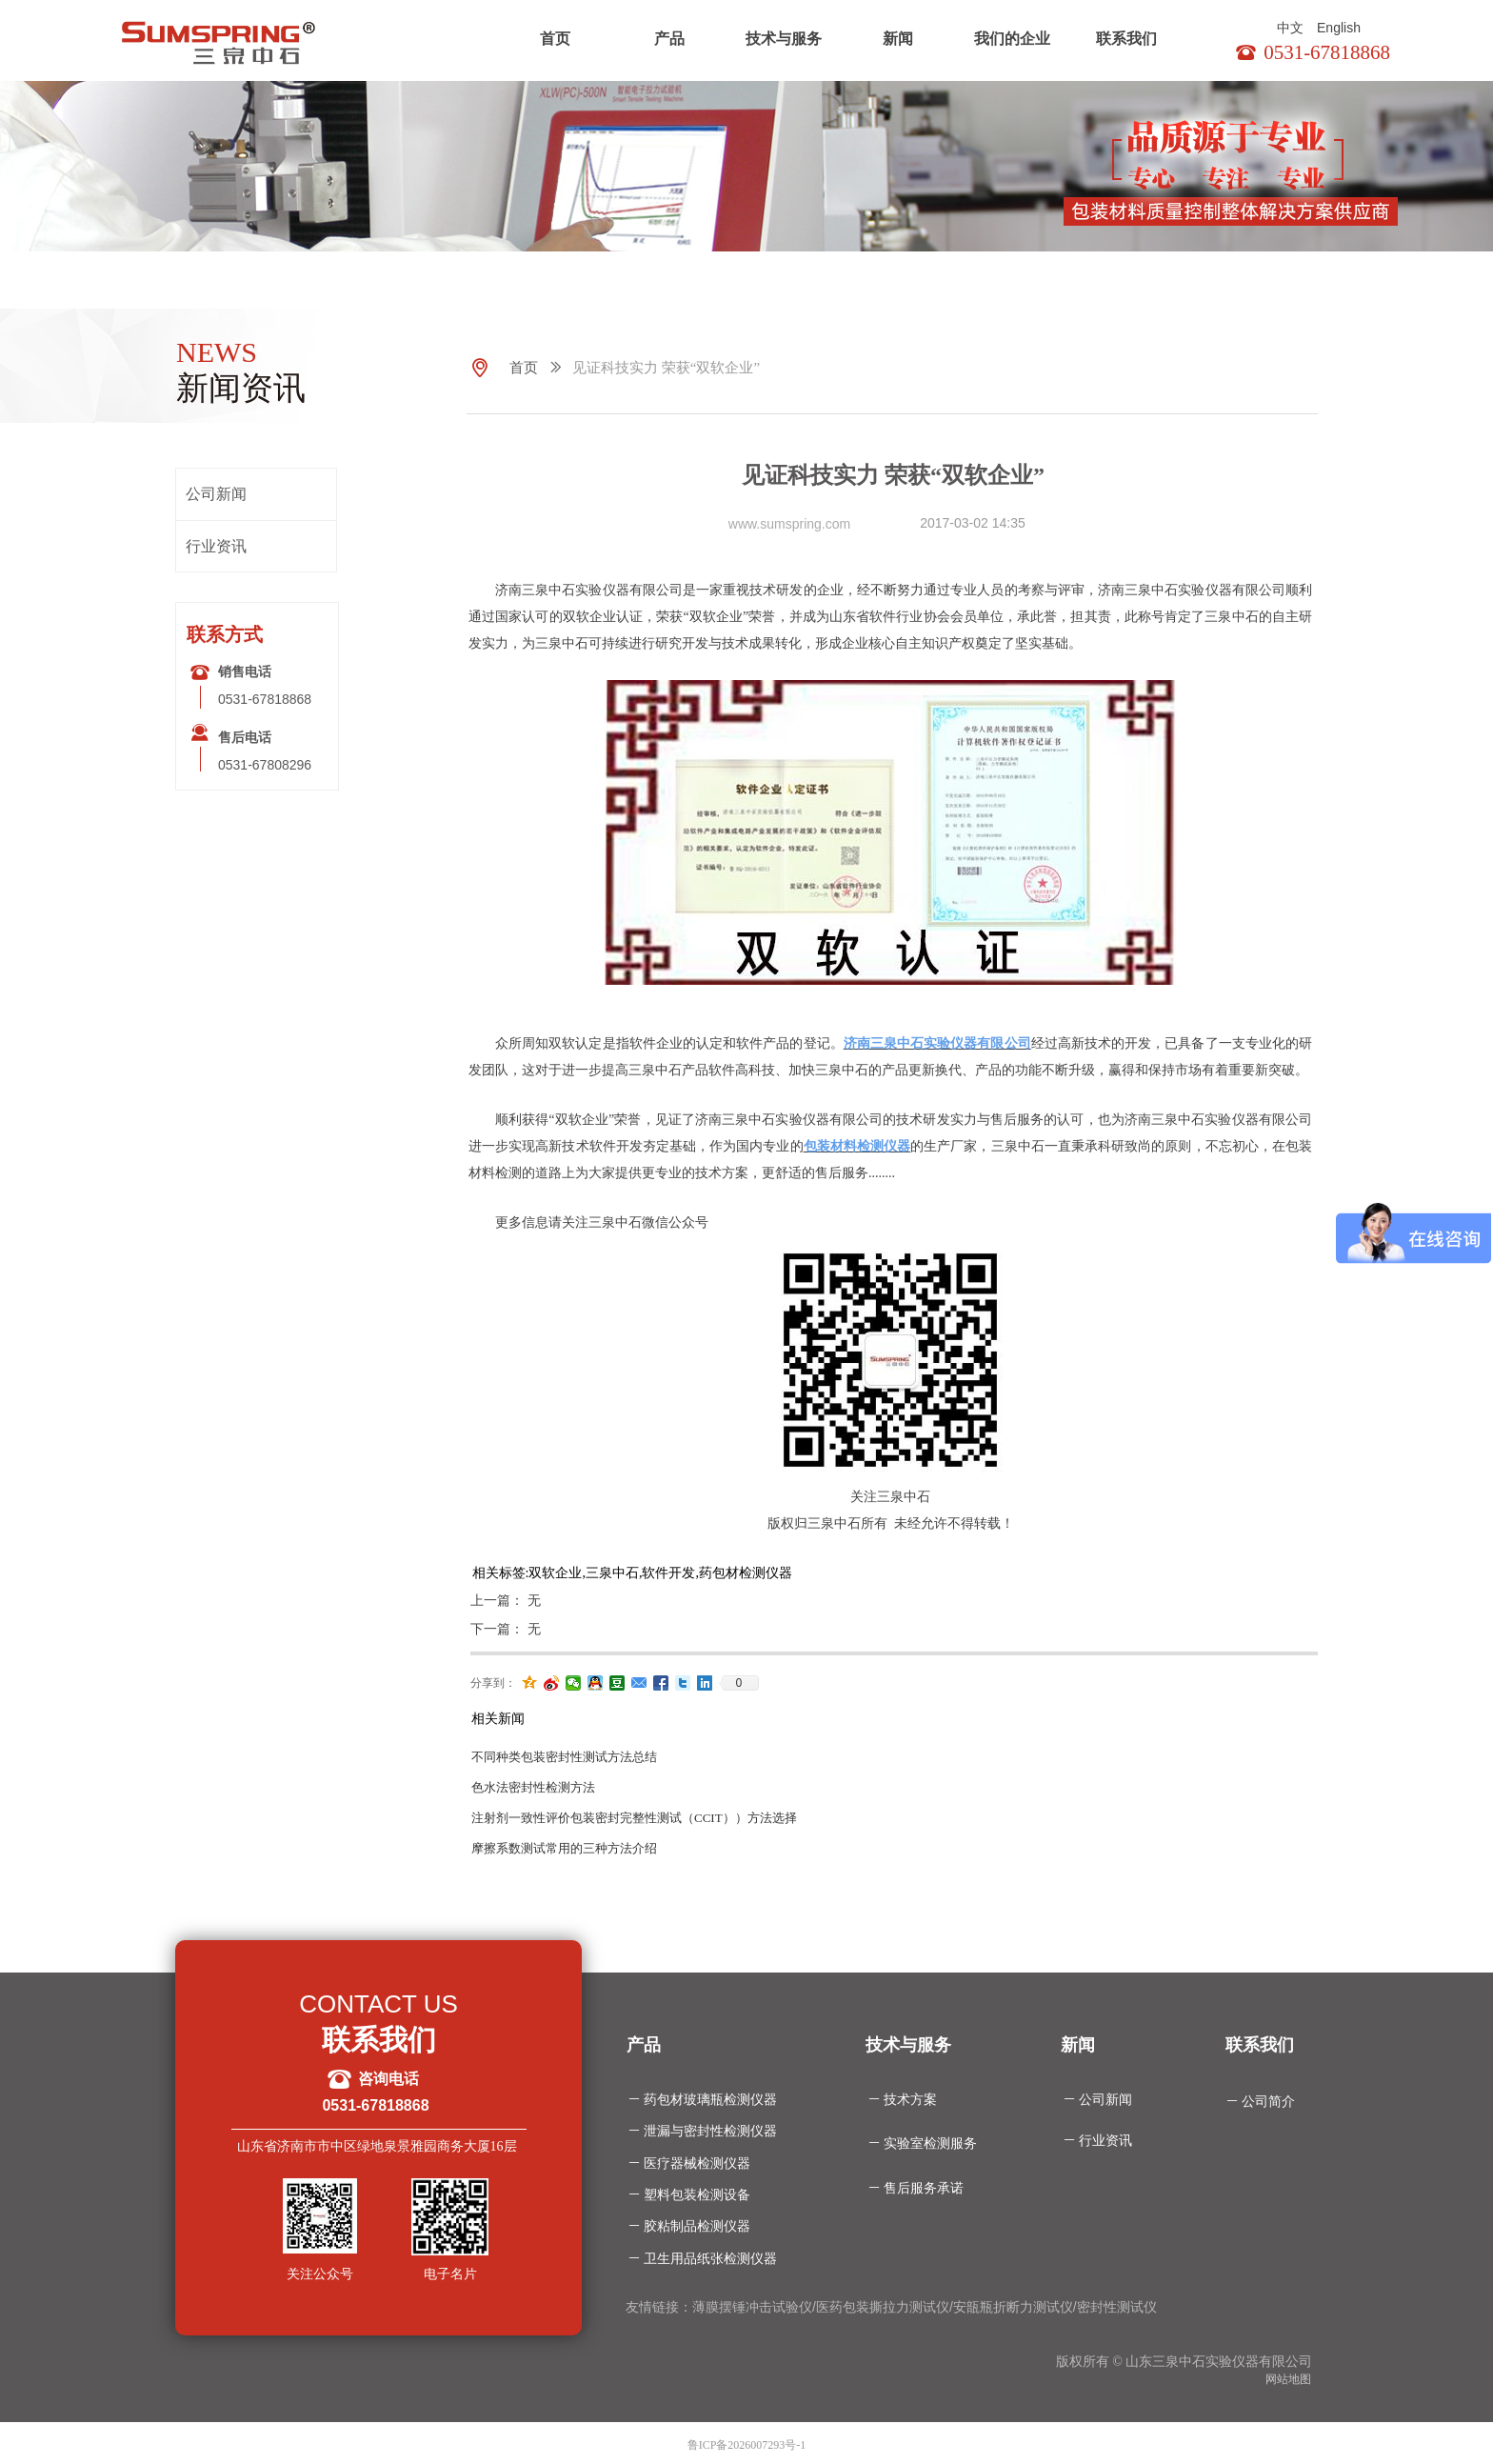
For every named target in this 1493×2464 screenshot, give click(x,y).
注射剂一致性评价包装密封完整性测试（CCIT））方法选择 (634, 1818)
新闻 (898, 38)
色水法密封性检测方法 (533, 1787)
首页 (555, 38)
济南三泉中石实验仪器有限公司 (937, 1043)
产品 (669, 38)
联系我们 (1126, 38)
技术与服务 (784, 38)
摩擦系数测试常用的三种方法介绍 (564, 1848)
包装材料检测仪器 (857, 1146)
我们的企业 (1012, 38)
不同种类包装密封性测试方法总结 (564, 1757)
